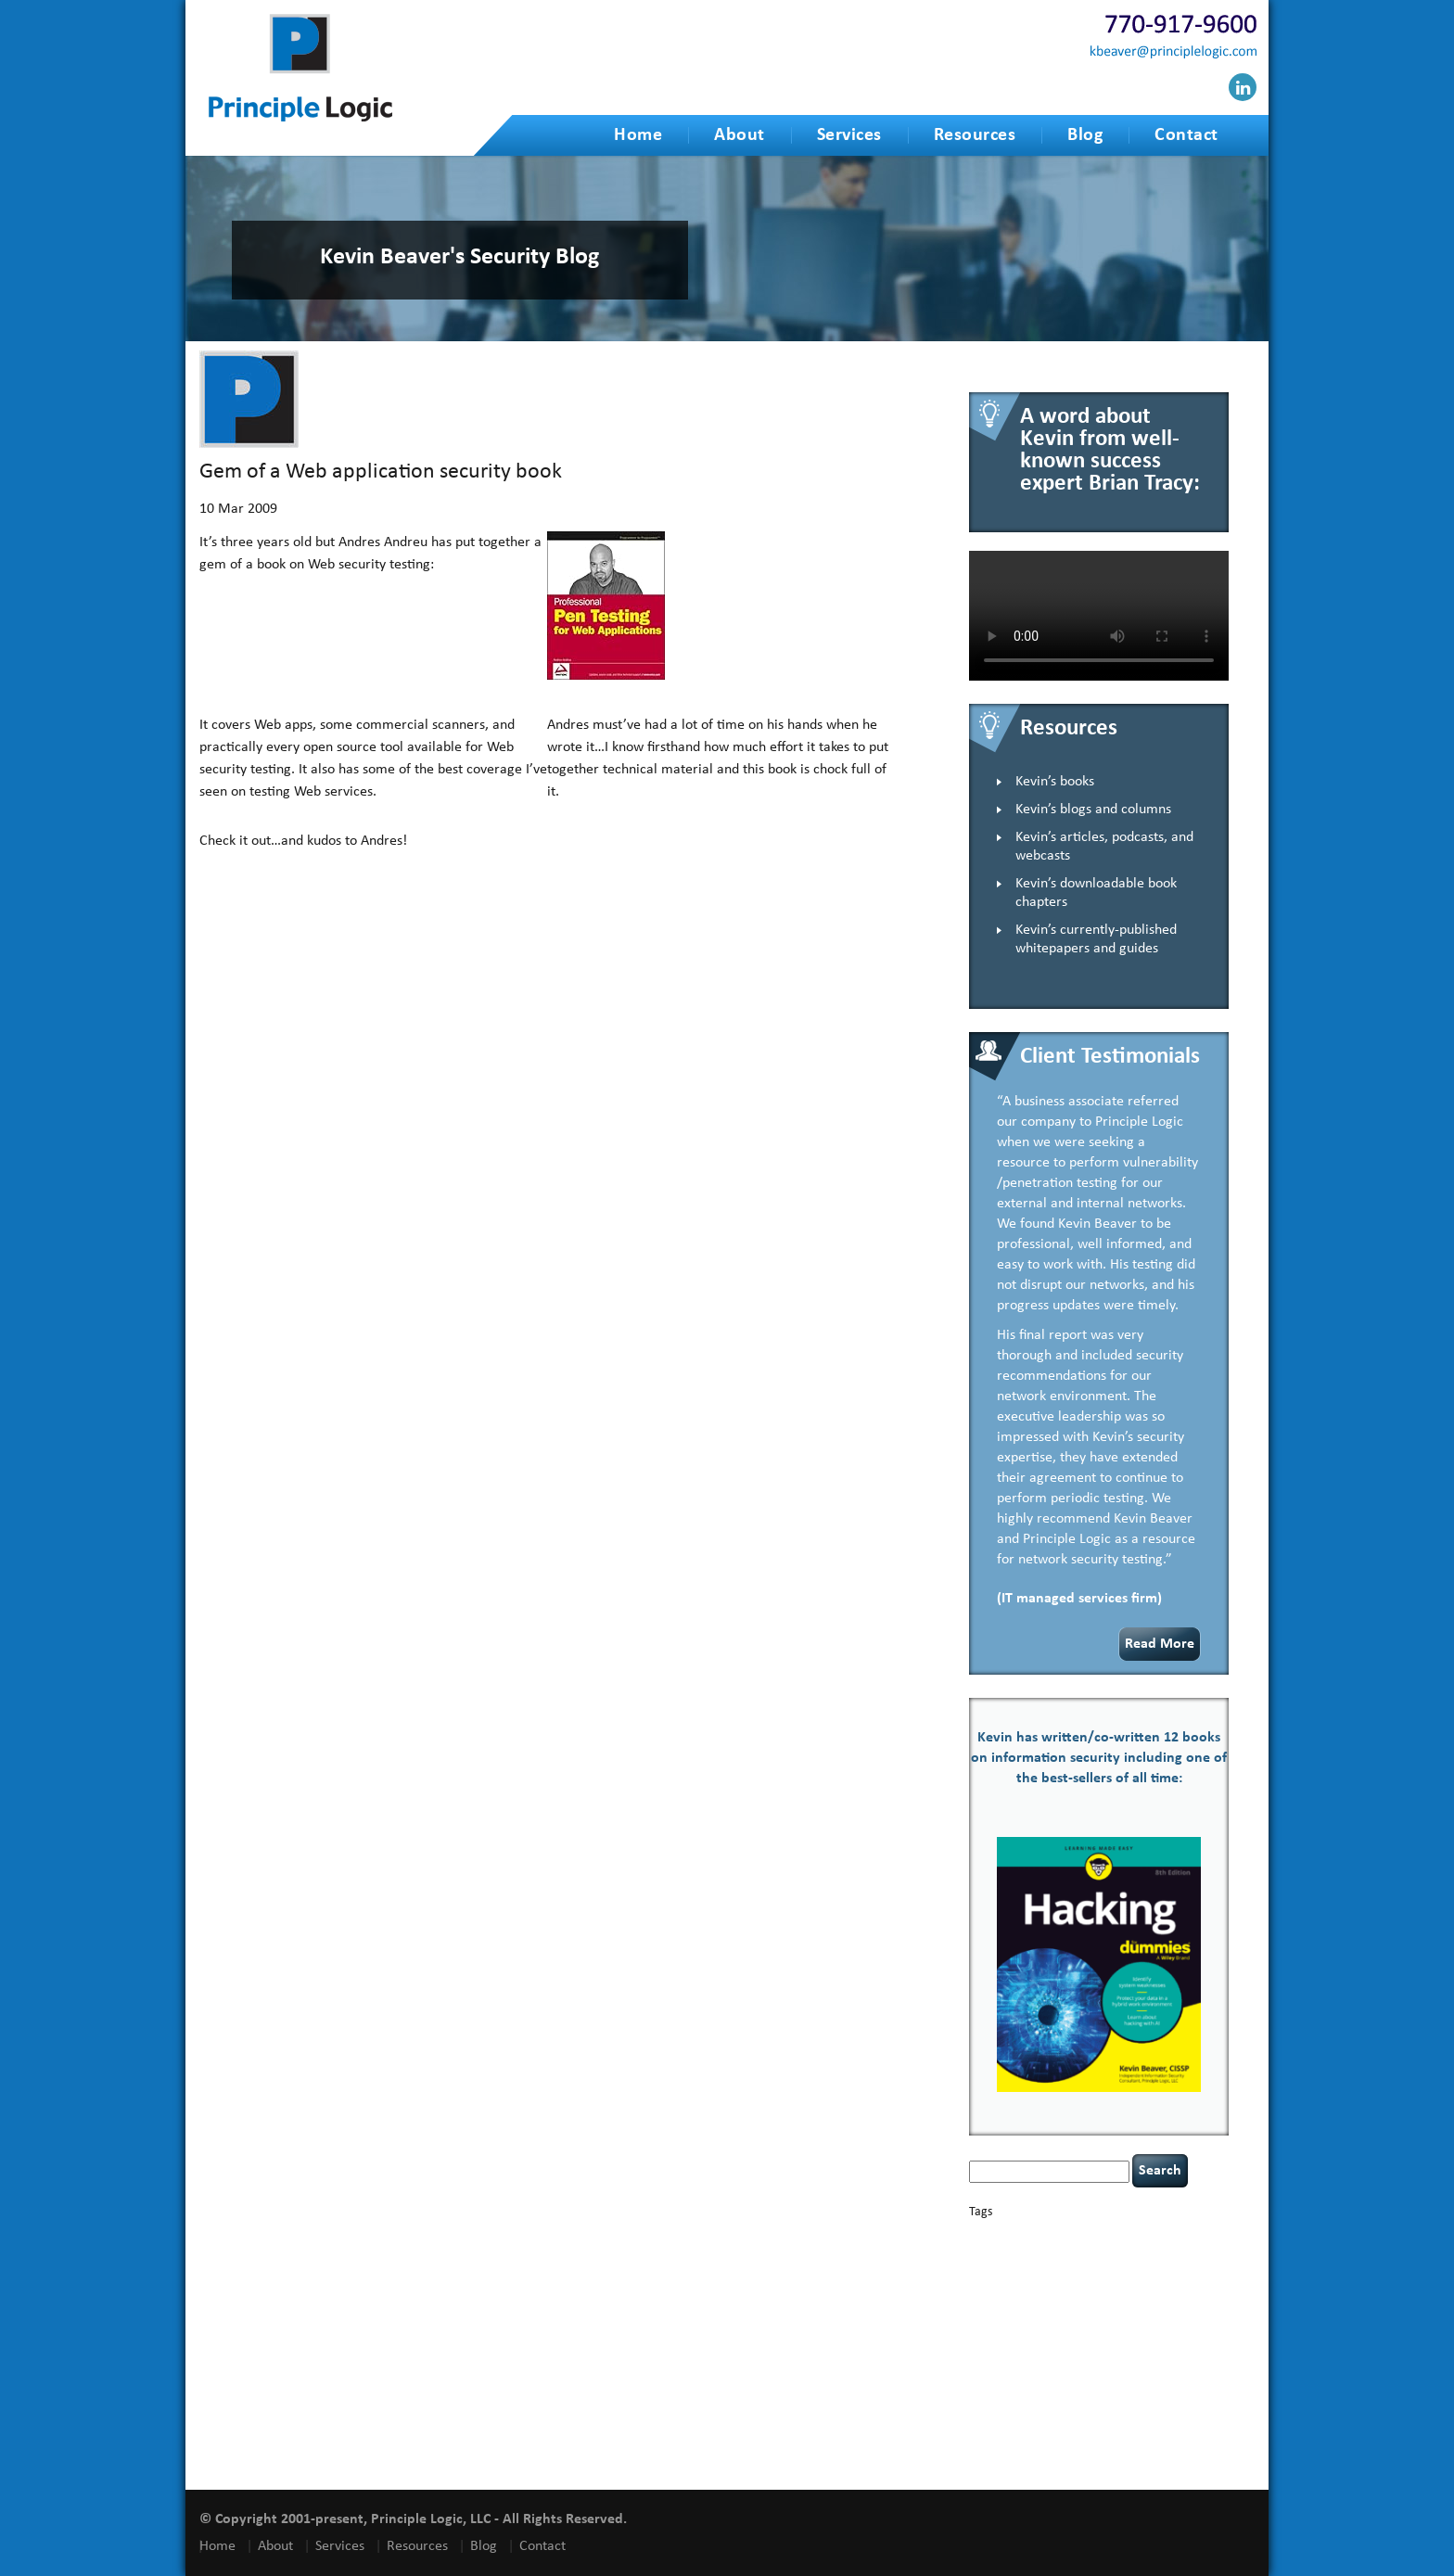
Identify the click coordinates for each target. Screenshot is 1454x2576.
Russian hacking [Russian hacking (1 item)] (1081, 2365)
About (739, 135)
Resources (975, 135)
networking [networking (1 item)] (1176, 2335)
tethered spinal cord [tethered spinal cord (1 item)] (1107, 2397)
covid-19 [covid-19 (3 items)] (1050, 2268)
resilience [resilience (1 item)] (1025, 2365)
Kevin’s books (1054, 781)
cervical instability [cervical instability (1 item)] (1098, 2253)
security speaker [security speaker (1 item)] (1078, 2383)
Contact (1186, 135)
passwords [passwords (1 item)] (1044, 2348)
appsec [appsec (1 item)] (998, 2237)
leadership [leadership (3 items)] (1054, 2333)
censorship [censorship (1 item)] (1034, 2253)
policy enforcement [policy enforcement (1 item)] (1110, 2348)
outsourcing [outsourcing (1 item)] (994, 2348)
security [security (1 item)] (1133, 2365)
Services (849, 135)
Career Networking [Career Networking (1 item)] (1159, 2237)
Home (638, 135)
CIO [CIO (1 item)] (1147, 2253)
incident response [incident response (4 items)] (1104, 2316)
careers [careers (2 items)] (989, 2252)
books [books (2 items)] (1100, 2236)
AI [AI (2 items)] (975, 2236)
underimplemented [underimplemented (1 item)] (1067, 2417)
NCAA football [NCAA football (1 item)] (1119, 2335)
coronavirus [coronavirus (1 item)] (994, 2269)
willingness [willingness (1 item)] (1038, 2455)
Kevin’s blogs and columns (1093, 809)
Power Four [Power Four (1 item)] (1178, 2348)
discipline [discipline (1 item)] (1042, 2283)
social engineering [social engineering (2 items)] (1164, 2383)
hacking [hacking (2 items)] (1154, 2282)
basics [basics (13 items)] (1047, 2232)
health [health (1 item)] (1140, 2300)
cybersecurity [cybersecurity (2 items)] (1117, 2269)
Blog (1085, 135)
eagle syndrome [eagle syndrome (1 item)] (1097, 2283)
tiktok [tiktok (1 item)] (1164, 2397)
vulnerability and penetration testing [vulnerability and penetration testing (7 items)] (1098, 2425)
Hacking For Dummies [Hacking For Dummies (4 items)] (1046, 2298)
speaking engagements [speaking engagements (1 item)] (1015, 2397)
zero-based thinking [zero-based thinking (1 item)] (1105, 2455)
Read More (1159, 1644)
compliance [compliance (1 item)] (1181, 2253)
